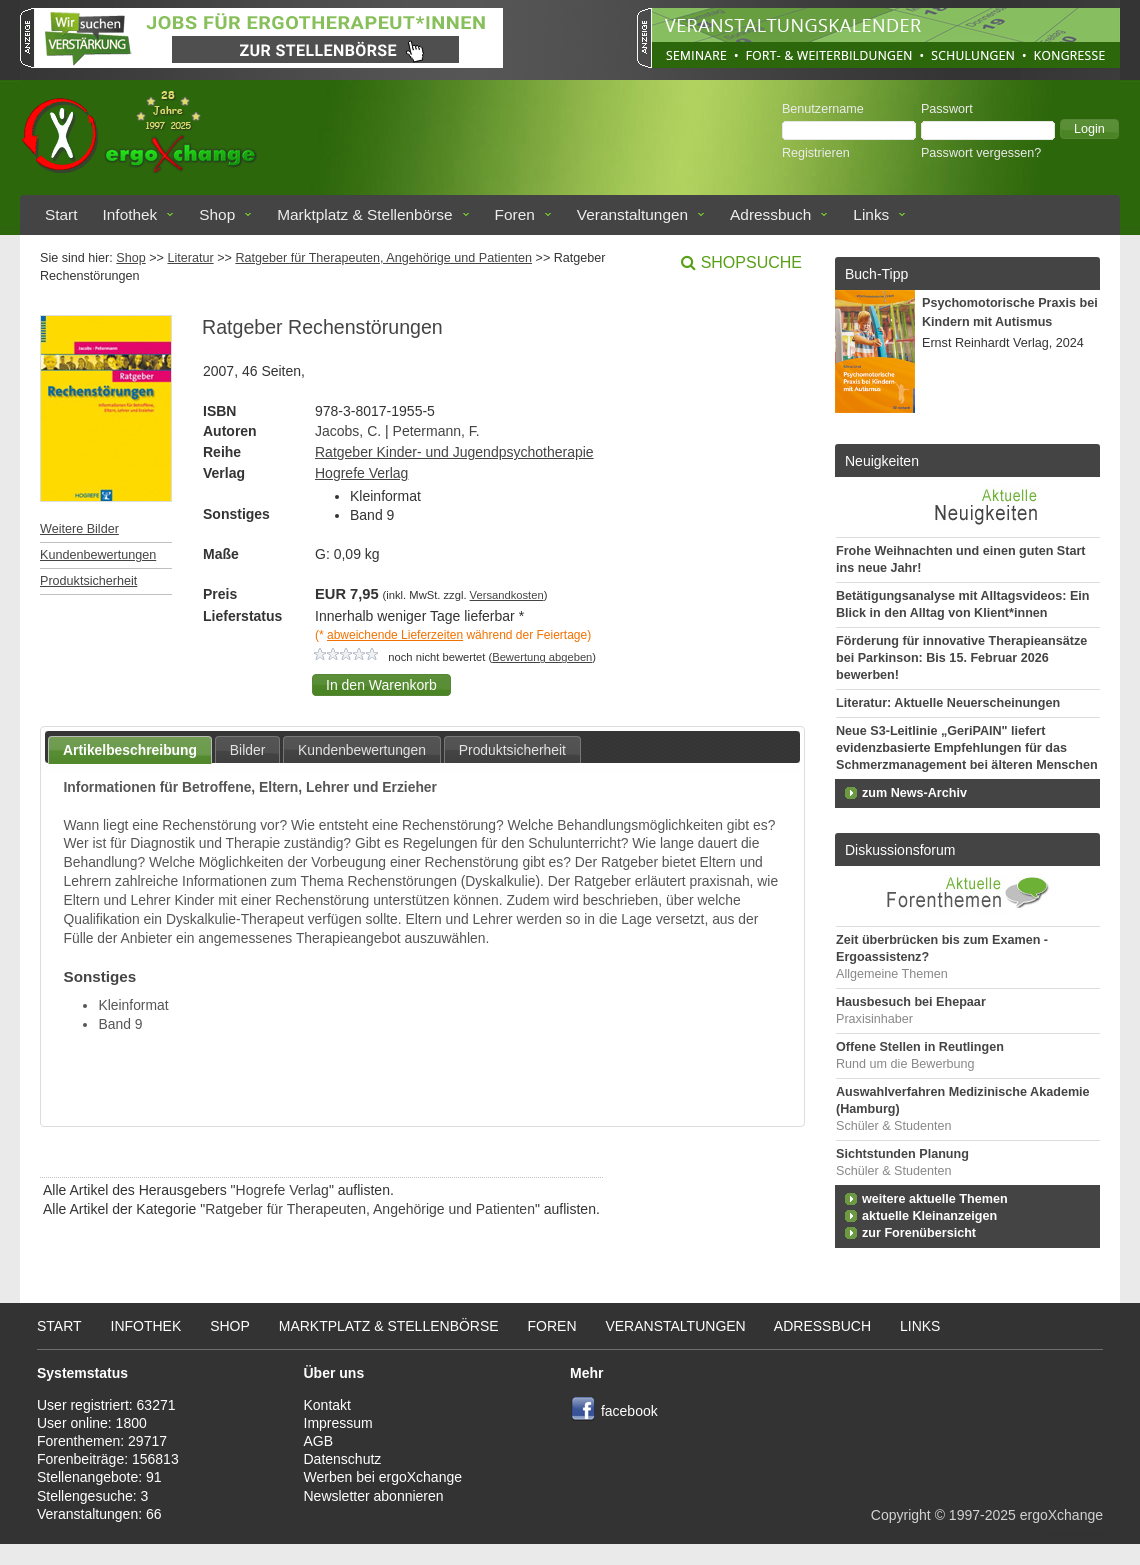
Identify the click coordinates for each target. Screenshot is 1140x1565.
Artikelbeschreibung (130, 750)
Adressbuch (770, 214)
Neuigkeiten (882, 461)
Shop (217, 214)
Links (871, 214)
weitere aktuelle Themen (935, 1199)
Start (61, 214)
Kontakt (327, 1405)
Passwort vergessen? (981, 153)
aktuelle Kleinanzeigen (929, 1216)
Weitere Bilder (79, 529)
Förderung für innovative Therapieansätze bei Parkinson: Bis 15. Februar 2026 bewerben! (961, 658)
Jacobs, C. (348, 431)
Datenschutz (343, 1459)
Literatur (190, 258)
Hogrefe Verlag (361, 473)
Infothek (130, 214)
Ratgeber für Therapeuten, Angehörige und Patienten (383, 258)
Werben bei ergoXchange (383, 1477)
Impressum (338, 1423)
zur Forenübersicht (919, 1233)
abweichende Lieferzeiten (395, 635)
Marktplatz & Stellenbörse (364, 214)
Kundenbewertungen (98, 555)
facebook (629, 1411)
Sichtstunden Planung (902, 1154)
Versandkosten (507, 595)
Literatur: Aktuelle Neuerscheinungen (948, 703)
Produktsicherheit (88, 581)
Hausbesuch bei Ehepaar (911, 1002)
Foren (515, 214)
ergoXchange (1061, 1515)
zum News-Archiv (914, 793)
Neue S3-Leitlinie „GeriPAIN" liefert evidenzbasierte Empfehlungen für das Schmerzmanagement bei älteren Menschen (967, 748)
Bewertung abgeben (542, 657)
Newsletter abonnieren (374, 1496)
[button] (1089, 129)
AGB (319, 1441)
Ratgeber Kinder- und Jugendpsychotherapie (454, 452)
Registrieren (816, 153)
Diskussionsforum (900, 850)
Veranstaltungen (632, 214)
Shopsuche (751, 262)
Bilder (247, 750)
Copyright (901, 1515)
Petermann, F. (436, 431)
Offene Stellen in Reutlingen (920, 1047)
